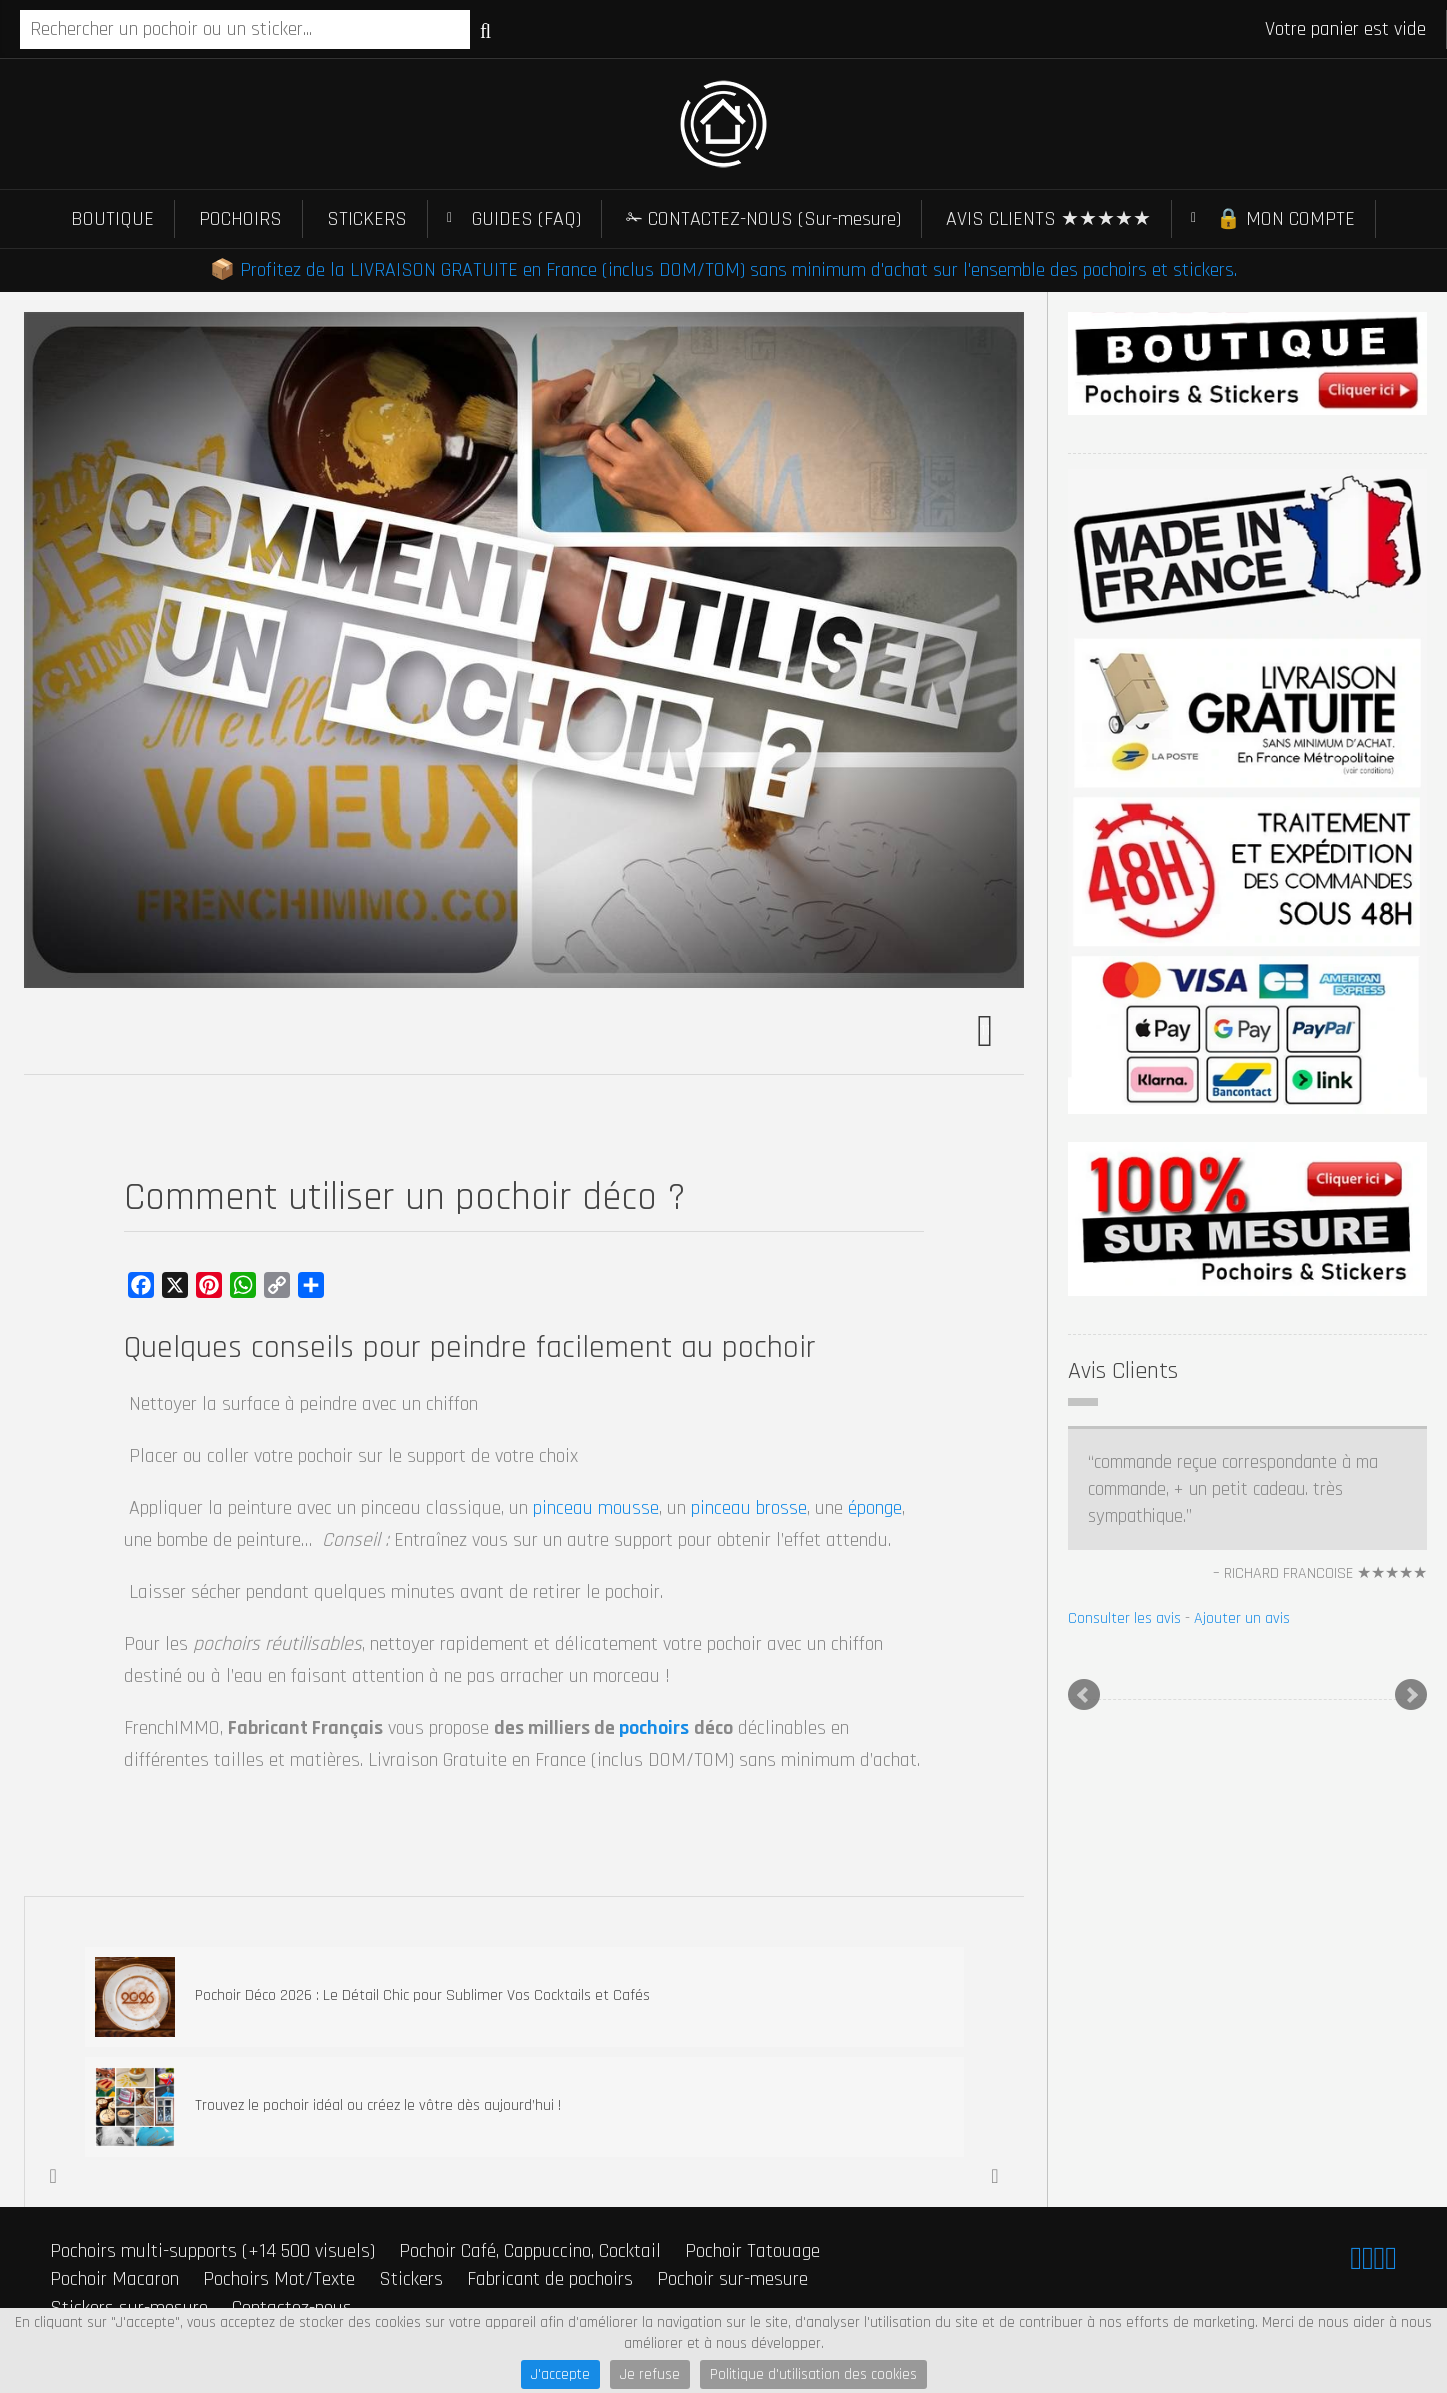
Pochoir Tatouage (752, 2251)
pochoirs (654, 1728)
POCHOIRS (240, 219)
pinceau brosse (749, 1508)
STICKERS (367, 219)
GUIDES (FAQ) (526, 219)
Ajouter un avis (1242, 1618)
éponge (875, 1508)
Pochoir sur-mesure (732, 2279)
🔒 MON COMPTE (1285, 219)
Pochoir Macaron (114, 2279)
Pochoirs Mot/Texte (279, 2279)
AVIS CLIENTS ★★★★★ (1048, 219)
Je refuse (650, 2374)
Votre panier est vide (1345, 29)
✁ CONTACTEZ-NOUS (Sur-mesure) (763, 219)
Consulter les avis (1124, 1618)
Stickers (411, 2279)
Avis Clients (1123, 1371)
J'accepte (560, 2374)
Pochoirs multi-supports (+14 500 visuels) (212, 2251)
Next (1411, 1695)
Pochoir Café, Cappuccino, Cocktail (530, 2251)
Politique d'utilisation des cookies (813, 2374)
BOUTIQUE (112, 219)
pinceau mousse (596, 1508)
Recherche (485, 31)
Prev (1084, 1695)
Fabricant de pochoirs (550, 2279)
